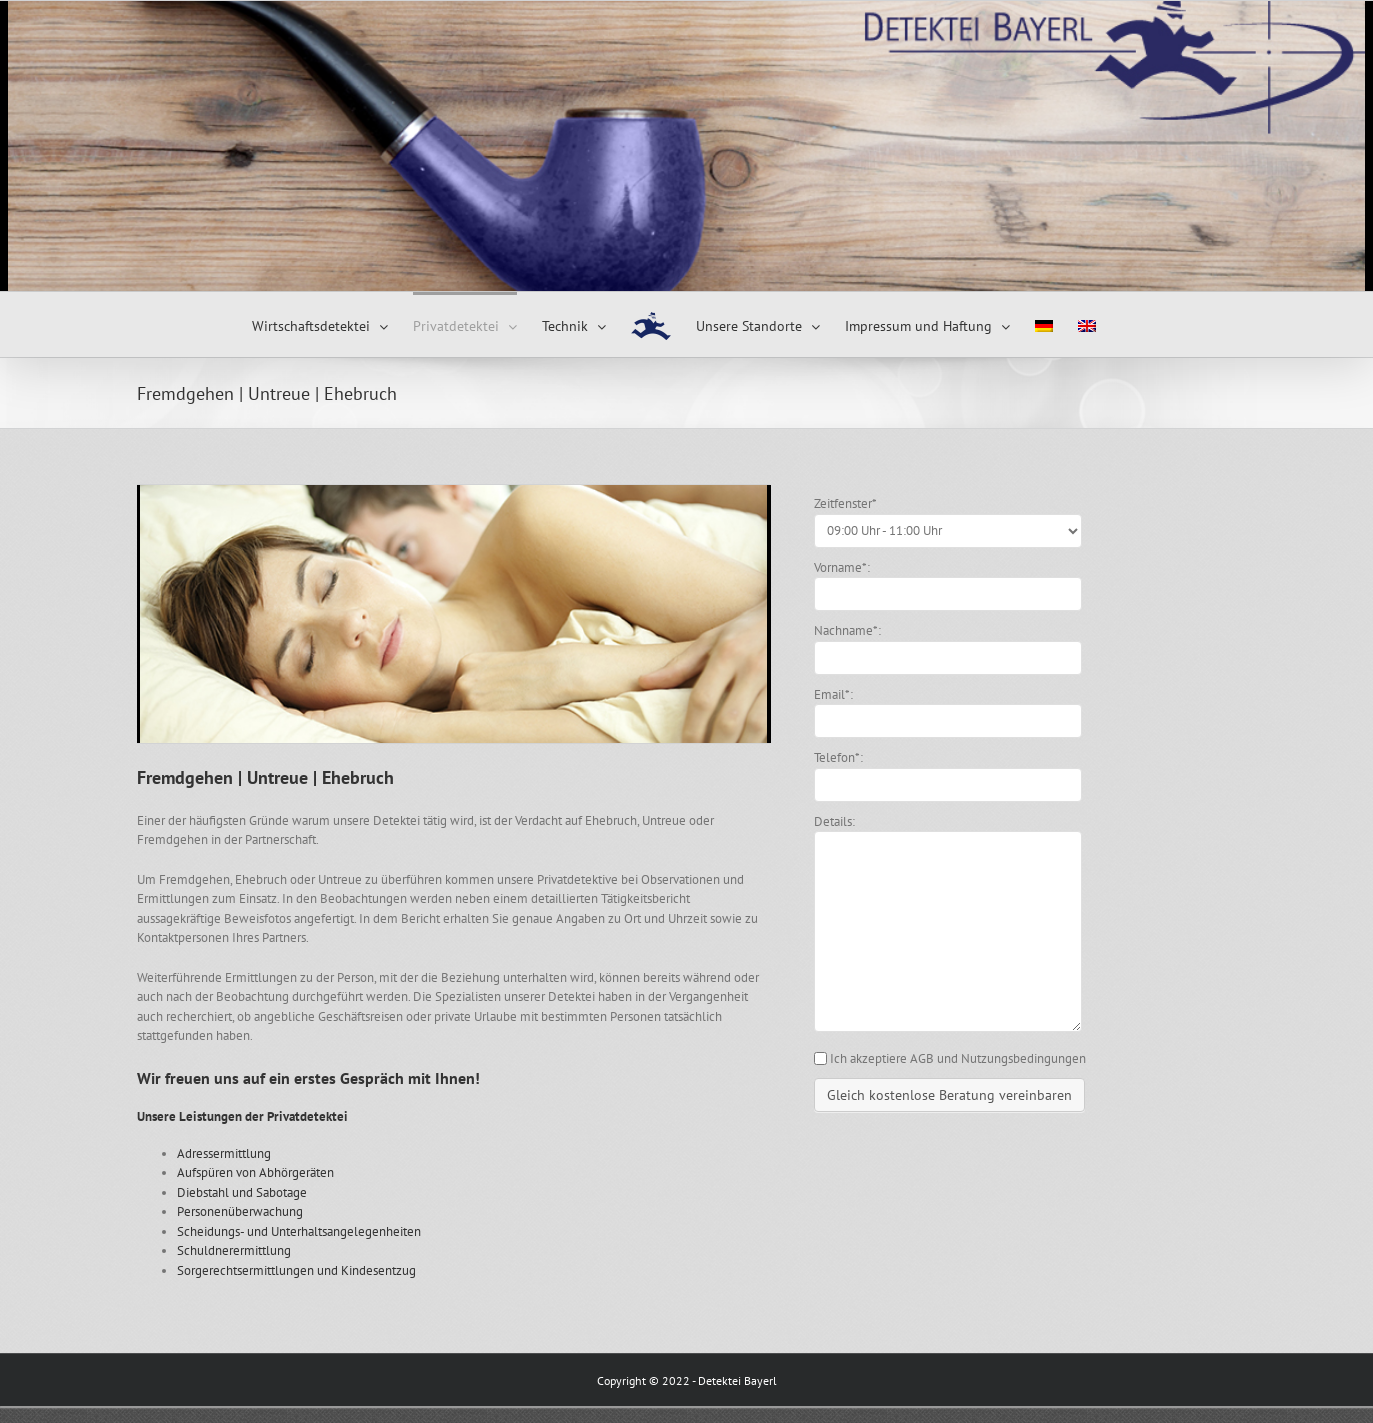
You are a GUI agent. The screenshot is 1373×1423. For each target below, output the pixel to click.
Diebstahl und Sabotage (242, 1192)
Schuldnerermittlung (234, 1250)
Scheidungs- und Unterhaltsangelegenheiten (299, 1231)
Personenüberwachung (240, 1211)
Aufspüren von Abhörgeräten (255, 1172)
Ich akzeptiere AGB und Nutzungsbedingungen (958, 1058)
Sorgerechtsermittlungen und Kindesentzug (296, 1270)
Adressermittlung (224, 1153)
